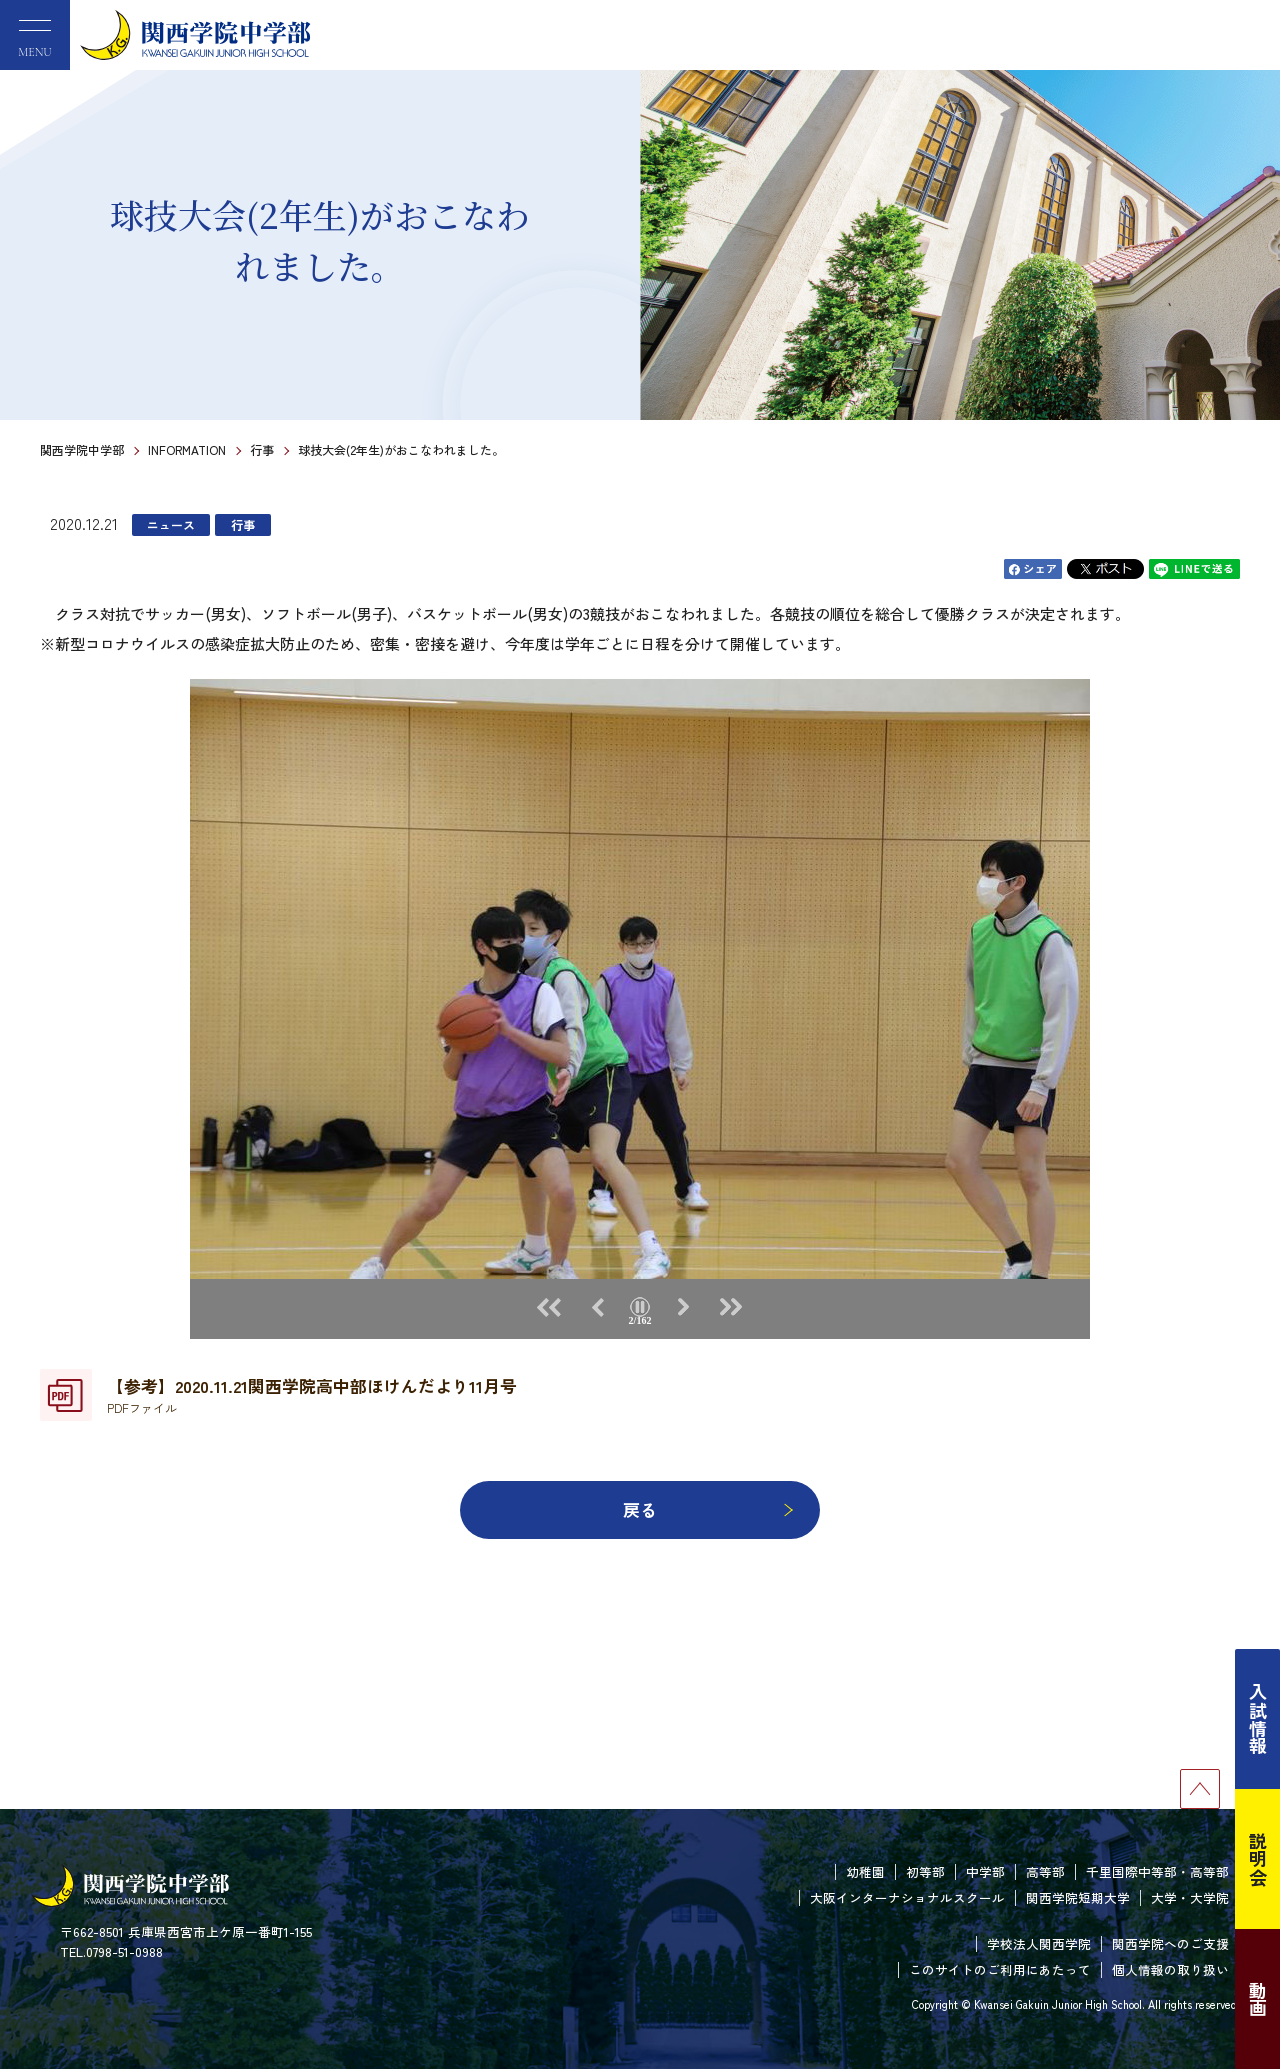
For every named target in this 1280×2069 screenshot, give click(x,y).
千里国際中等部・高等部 (1157, 1871)
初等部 (925, 1871)
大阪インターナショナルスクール (907, 1897)
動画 (1258, 1999)
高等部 (1045, 1871)
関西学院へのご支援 (1170, 1943)
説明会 (1258, 1859)
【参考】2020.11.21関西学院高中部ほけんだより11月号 (312, 1395)
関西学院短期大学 (1078, 1897)
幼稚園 (865, 1871)
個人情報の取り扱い (1170, 1969)
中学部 (985, 1871)
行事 (262, 449)
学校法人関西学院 (1039, 1943)
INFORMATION (187, 449)
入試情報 (1258, 1719)
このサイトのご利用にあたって (1000, 1969)
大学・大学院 (1190, 1897)
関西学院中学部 (82, 449)
